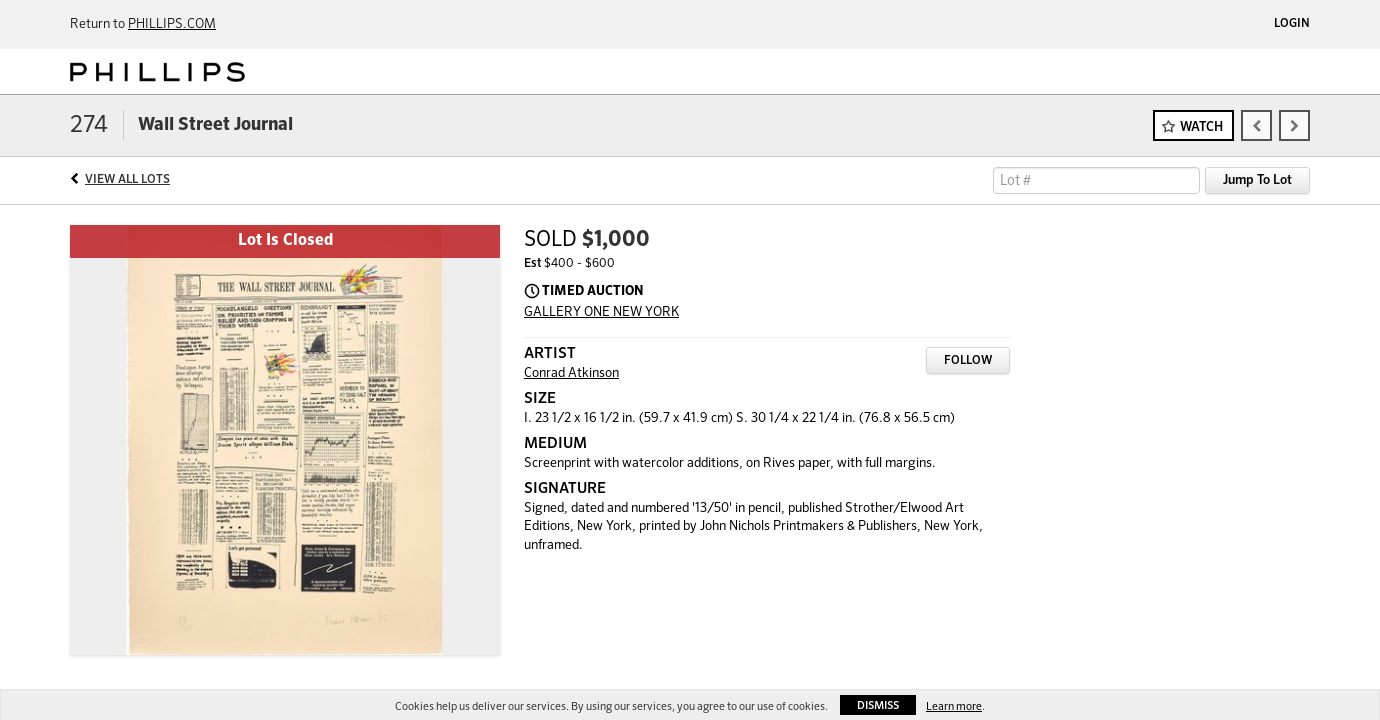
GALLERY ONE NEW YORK (601, 312)
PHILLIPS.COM (172, 24)
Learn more (954, 706)
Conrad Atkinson (571, 373)
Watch (1201, 127)
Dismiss (878, 705)
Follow (968, 361)
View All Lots (127, 180)
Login (1292, 24)
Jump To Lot (1257, 180)
